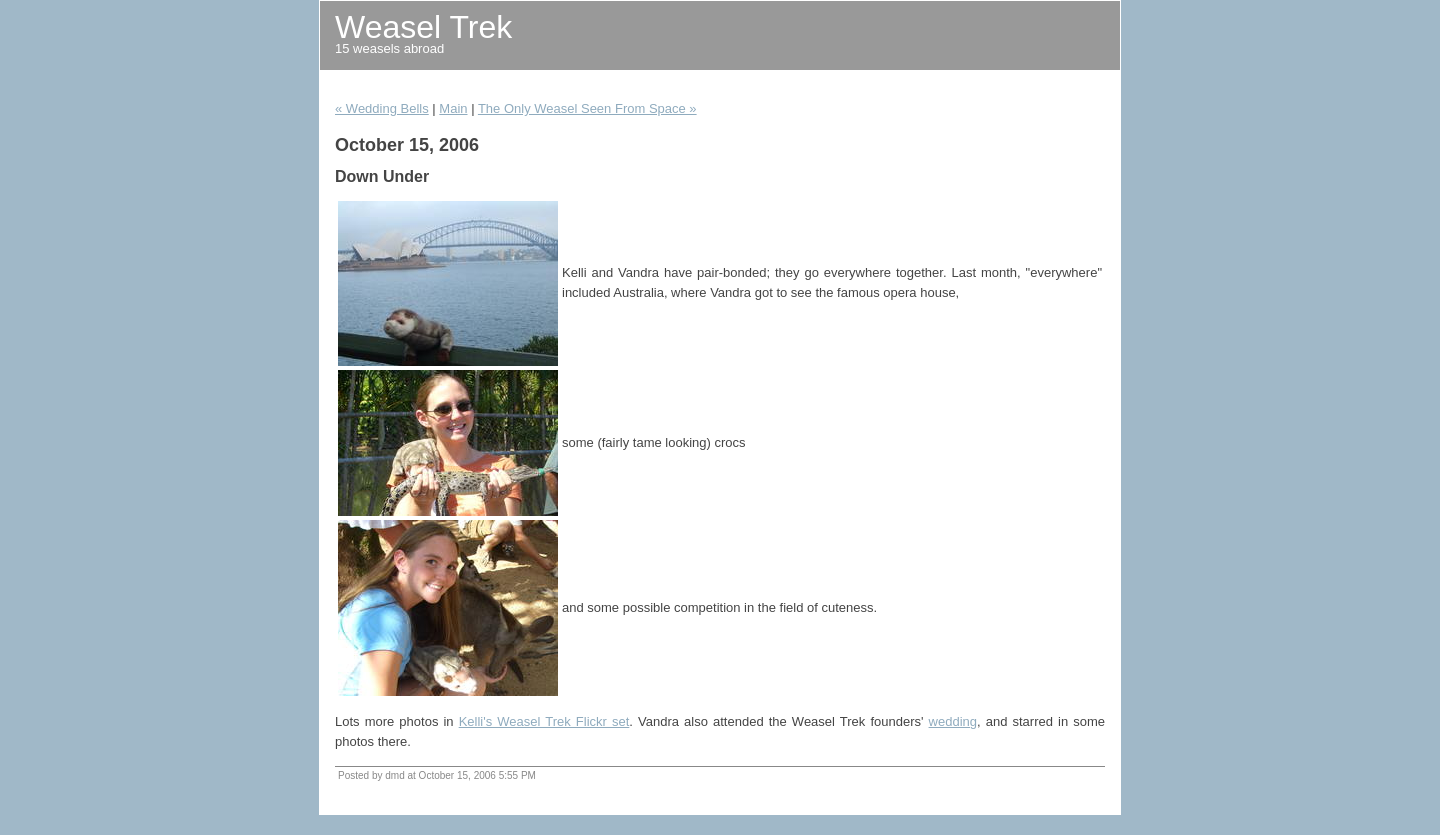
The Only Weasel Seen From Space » (587, 108)
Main (453, 108)
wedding (953, 721)
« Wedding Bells (382, 108)
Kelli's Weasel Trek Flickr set (544, 721)
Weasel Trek (423, 27)
